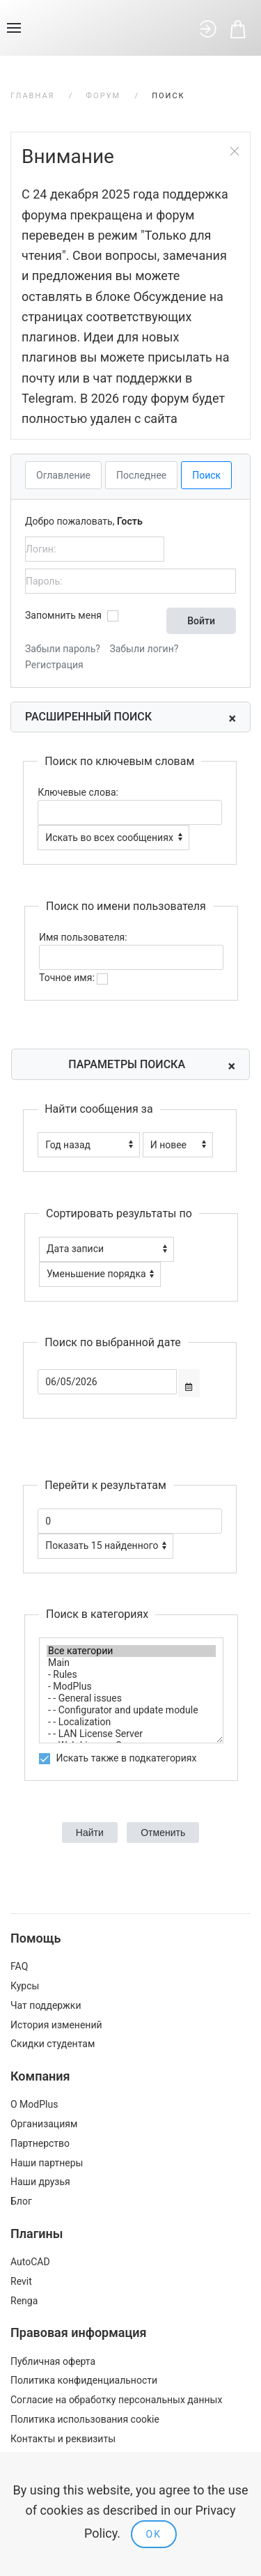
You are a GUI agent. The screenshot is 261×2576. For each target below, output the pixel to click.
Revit (21, 2281)
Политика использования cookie (84, 2419)
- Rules (131, 1675)
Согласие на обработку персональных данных (116, 2399)
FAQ (19, 1966)
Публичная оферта (52, 2361)
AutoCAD (30, 2261)
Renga (24, 2300)
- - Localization (131, 1722)
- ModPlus (131, 1686)
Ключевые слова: (78, 792)
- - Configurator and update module (131, 1710)
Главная (32, 95)
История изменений (56, 2024)
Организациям (43, 2123)
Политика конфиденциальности (83, 2380)
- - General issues (131, 1698)
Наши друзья (40, 2181)
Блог (21, 2201)
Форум (103, 95)
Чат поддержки (45, 2005)
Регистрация (54, 664)
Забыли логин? (143, 648)
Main (131, 1663)
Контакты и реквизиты (63, 2438)
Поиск (206, 475)
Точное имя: (73, 977)
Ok (153, 2534)
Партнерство (40, 2143)
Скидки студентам (52, 2043)
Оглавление (63, 475)
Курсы (24, 1985)
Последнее (141, 475)
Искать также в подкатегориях (117, 1758)
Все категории (131, 1651)
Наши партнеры (46, 2162)
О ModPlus (34, 2104)
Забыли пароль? (62, 648)
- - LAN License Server (131, 1734)
